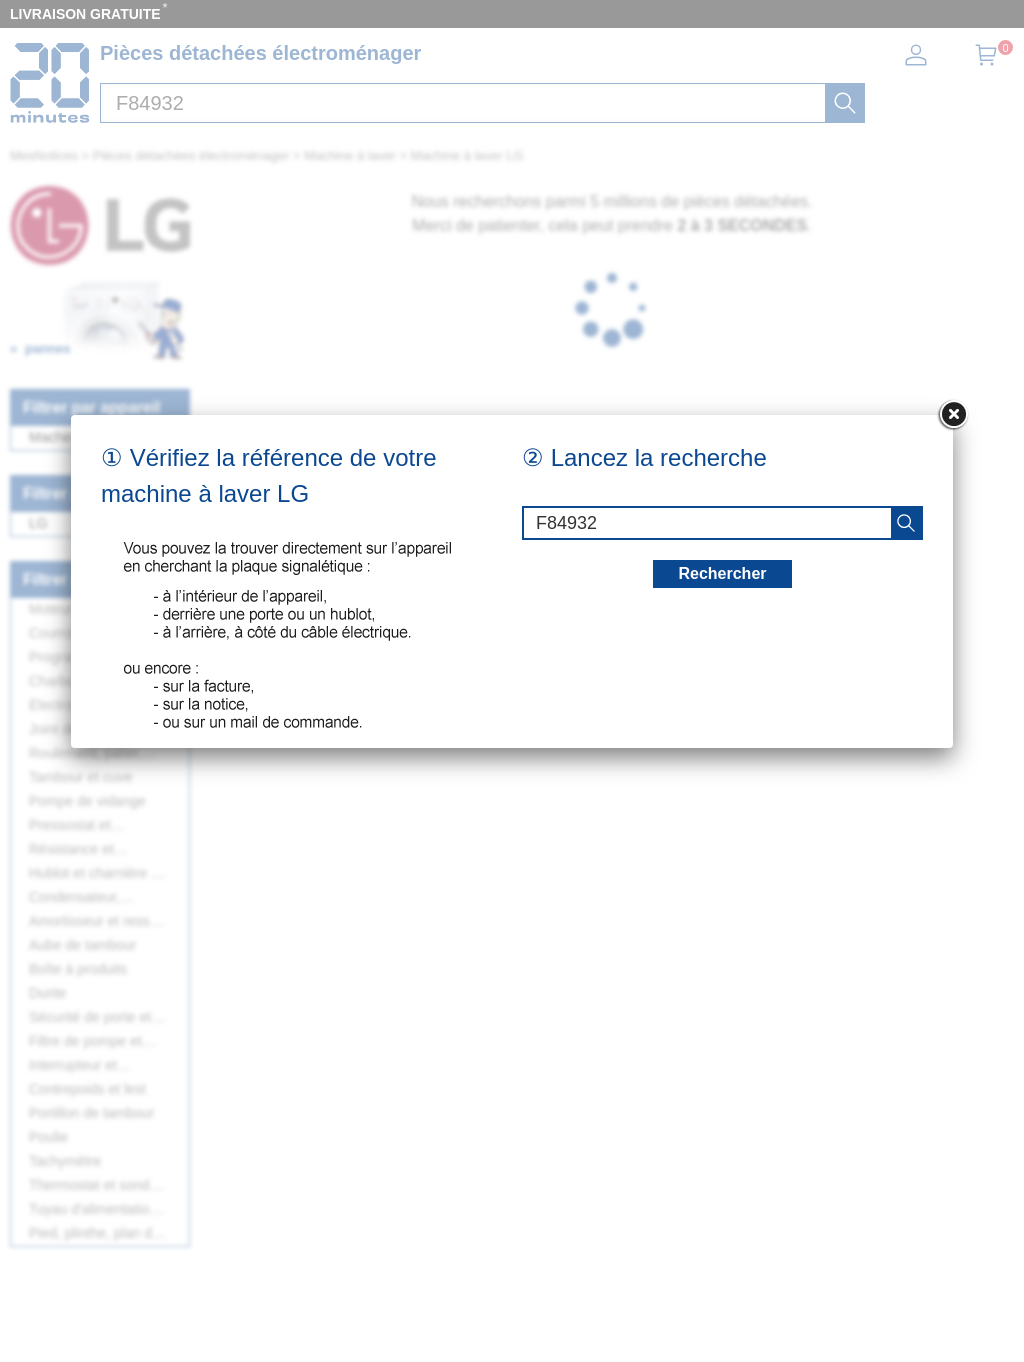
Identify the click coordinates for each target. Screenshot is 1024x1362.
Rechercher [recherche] (722, 573)
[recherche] (906, 523)
